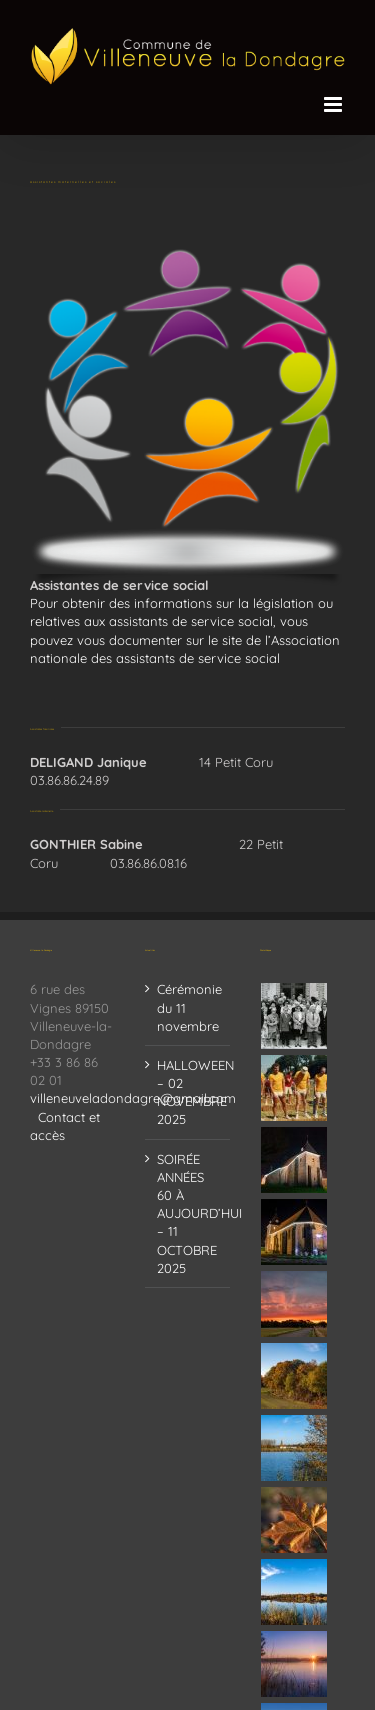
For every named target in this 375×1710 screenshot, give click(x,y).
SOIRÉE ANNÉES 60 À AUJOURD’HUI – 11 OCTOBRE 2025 (188, 1213)
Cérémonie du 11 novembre (188, 1007)
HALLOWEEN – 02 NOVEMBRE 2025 (188, 1092)
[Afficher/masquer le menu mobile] (334, 104)
